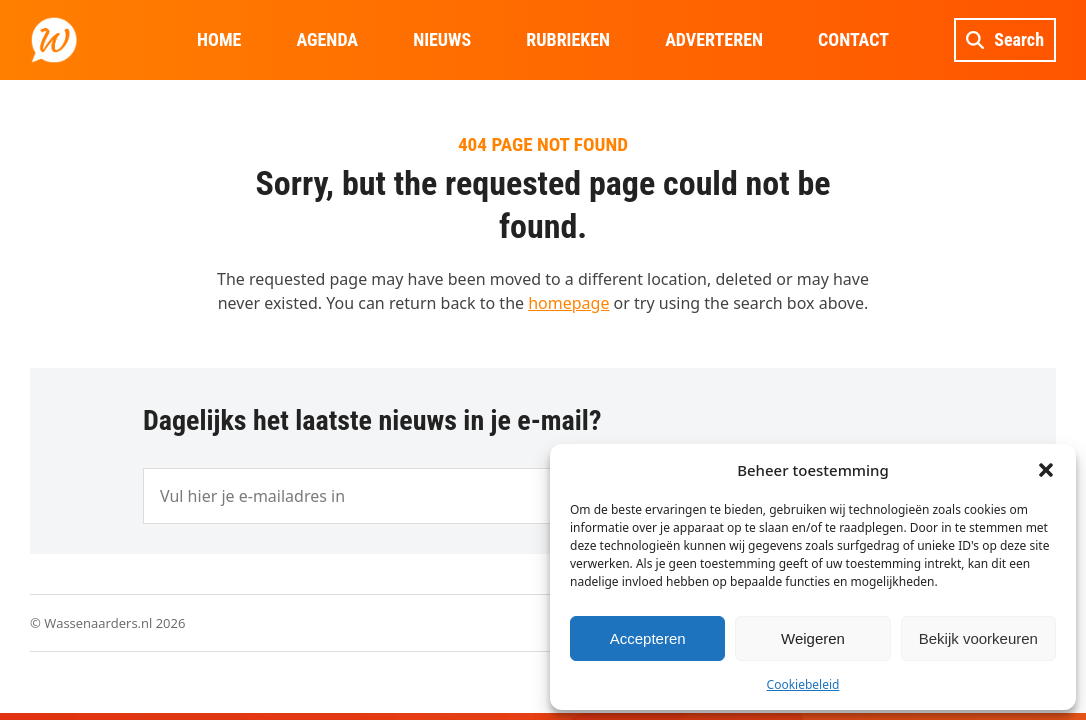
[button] (1046, 470)
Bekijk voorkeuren (978, 638)
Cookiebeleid (803, 684)
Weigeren (813, 638)
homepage (568, 303)
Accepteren (648, 638)
